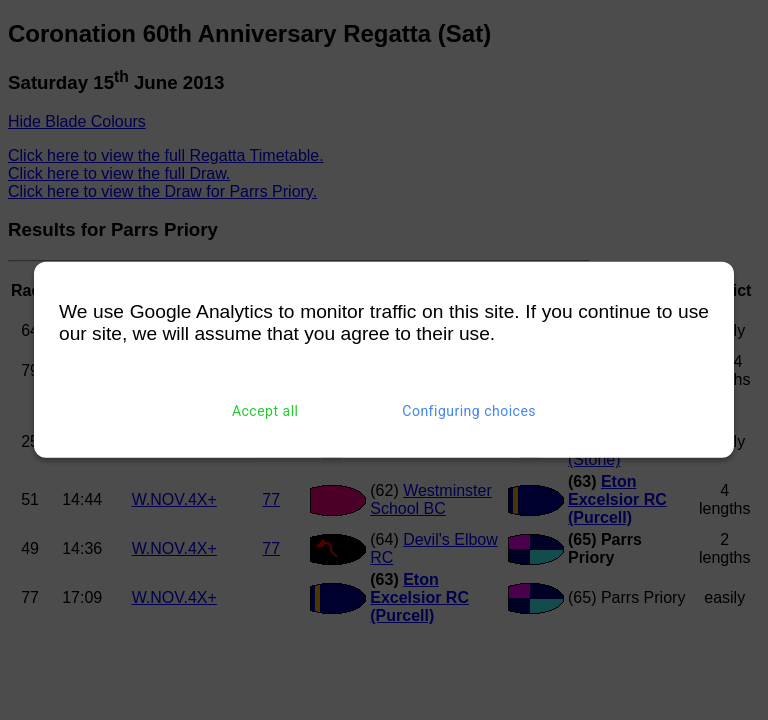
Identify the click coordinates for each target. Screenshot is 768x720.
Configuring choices (469, 411)
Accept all (265, 411)
